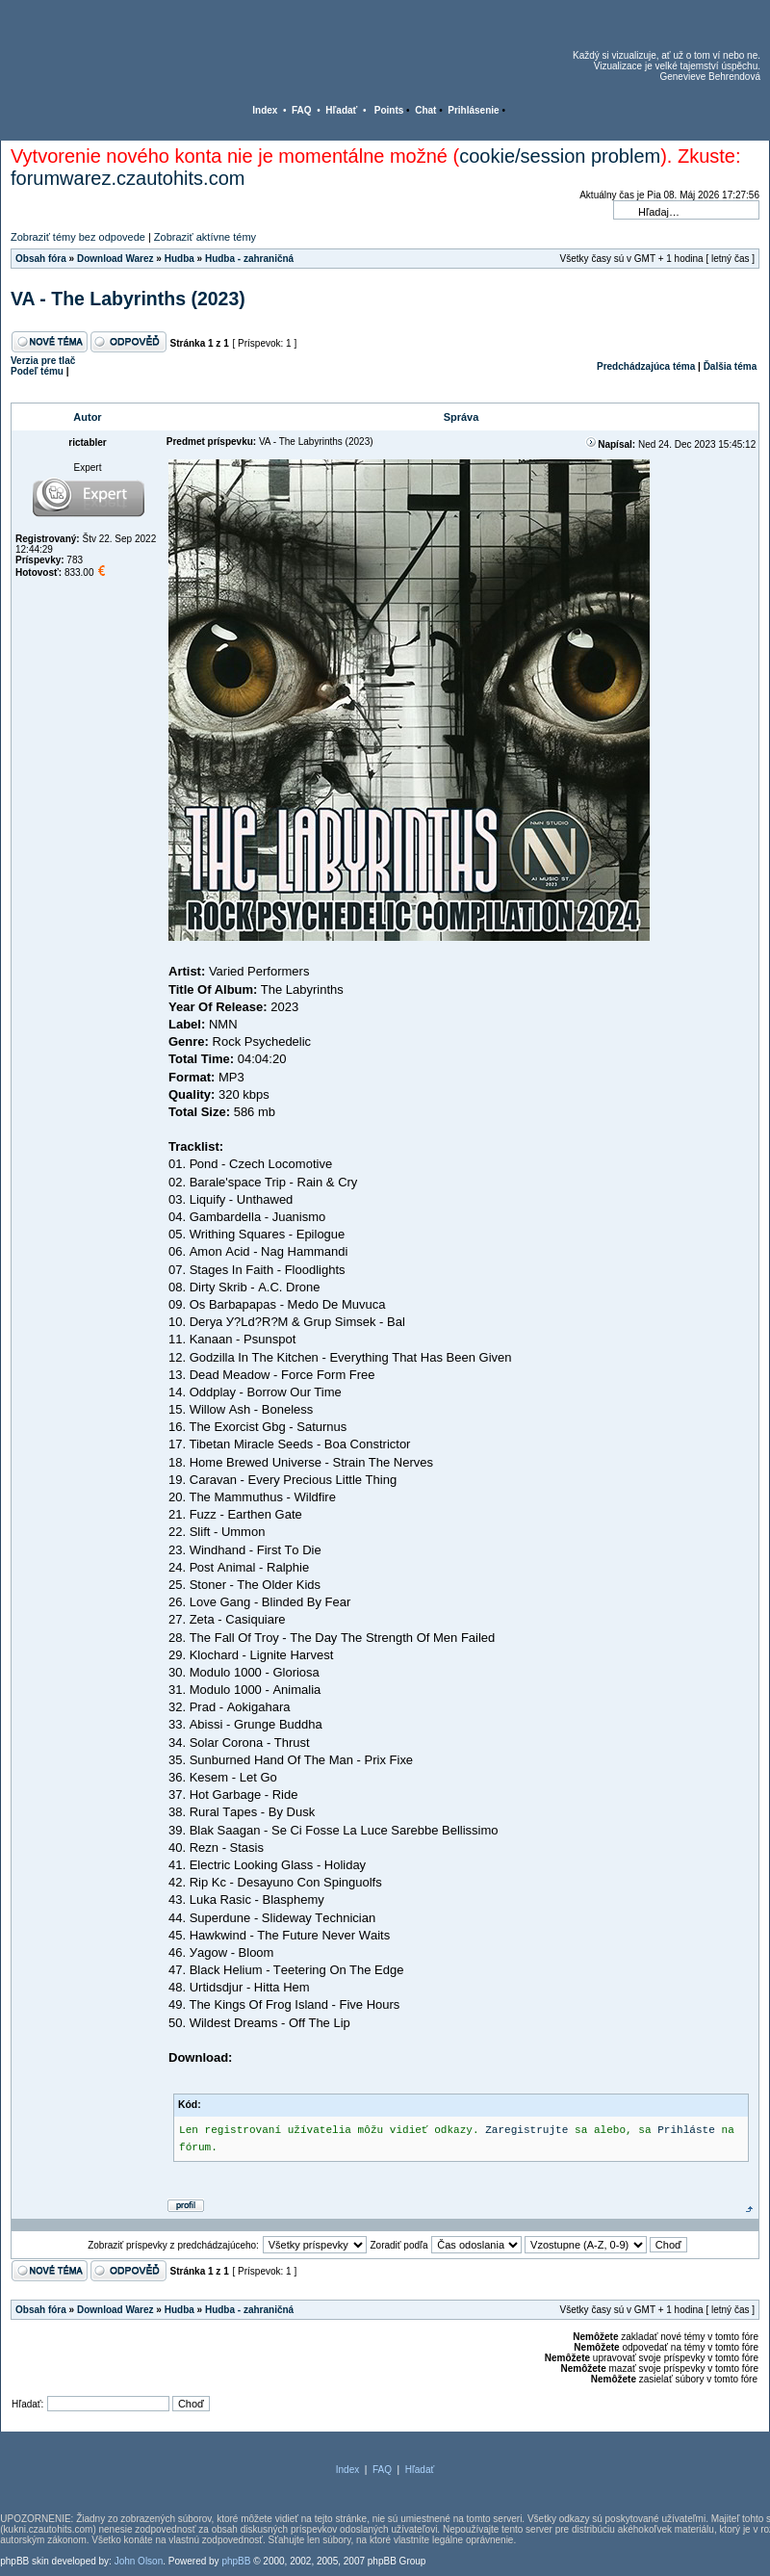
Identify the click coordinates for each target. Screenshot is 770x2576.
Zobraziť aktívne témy (205, 237)
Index (264, 110)
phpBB (235, 2561)
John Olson (139, 2561)
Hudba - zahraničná (249, 258)
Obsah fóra (40, 258)
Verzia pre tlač (43, 360)
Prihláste (686, 2130)
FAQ (302, 110)
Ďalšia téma (730, 366)
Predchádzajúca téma (646, 366)
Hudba (179, 258)
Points (389, 110)
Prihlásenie (473, 110)
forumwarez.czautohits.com (127, 178)
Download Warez (115, 258)
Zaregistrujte (526, 2130)
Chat (425, 110)
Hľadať (341, 110)
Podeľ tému (37, 371)
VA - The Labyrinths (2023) (128, 298)
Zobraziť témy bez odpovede (78, 237)
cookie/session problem (559, 156)
